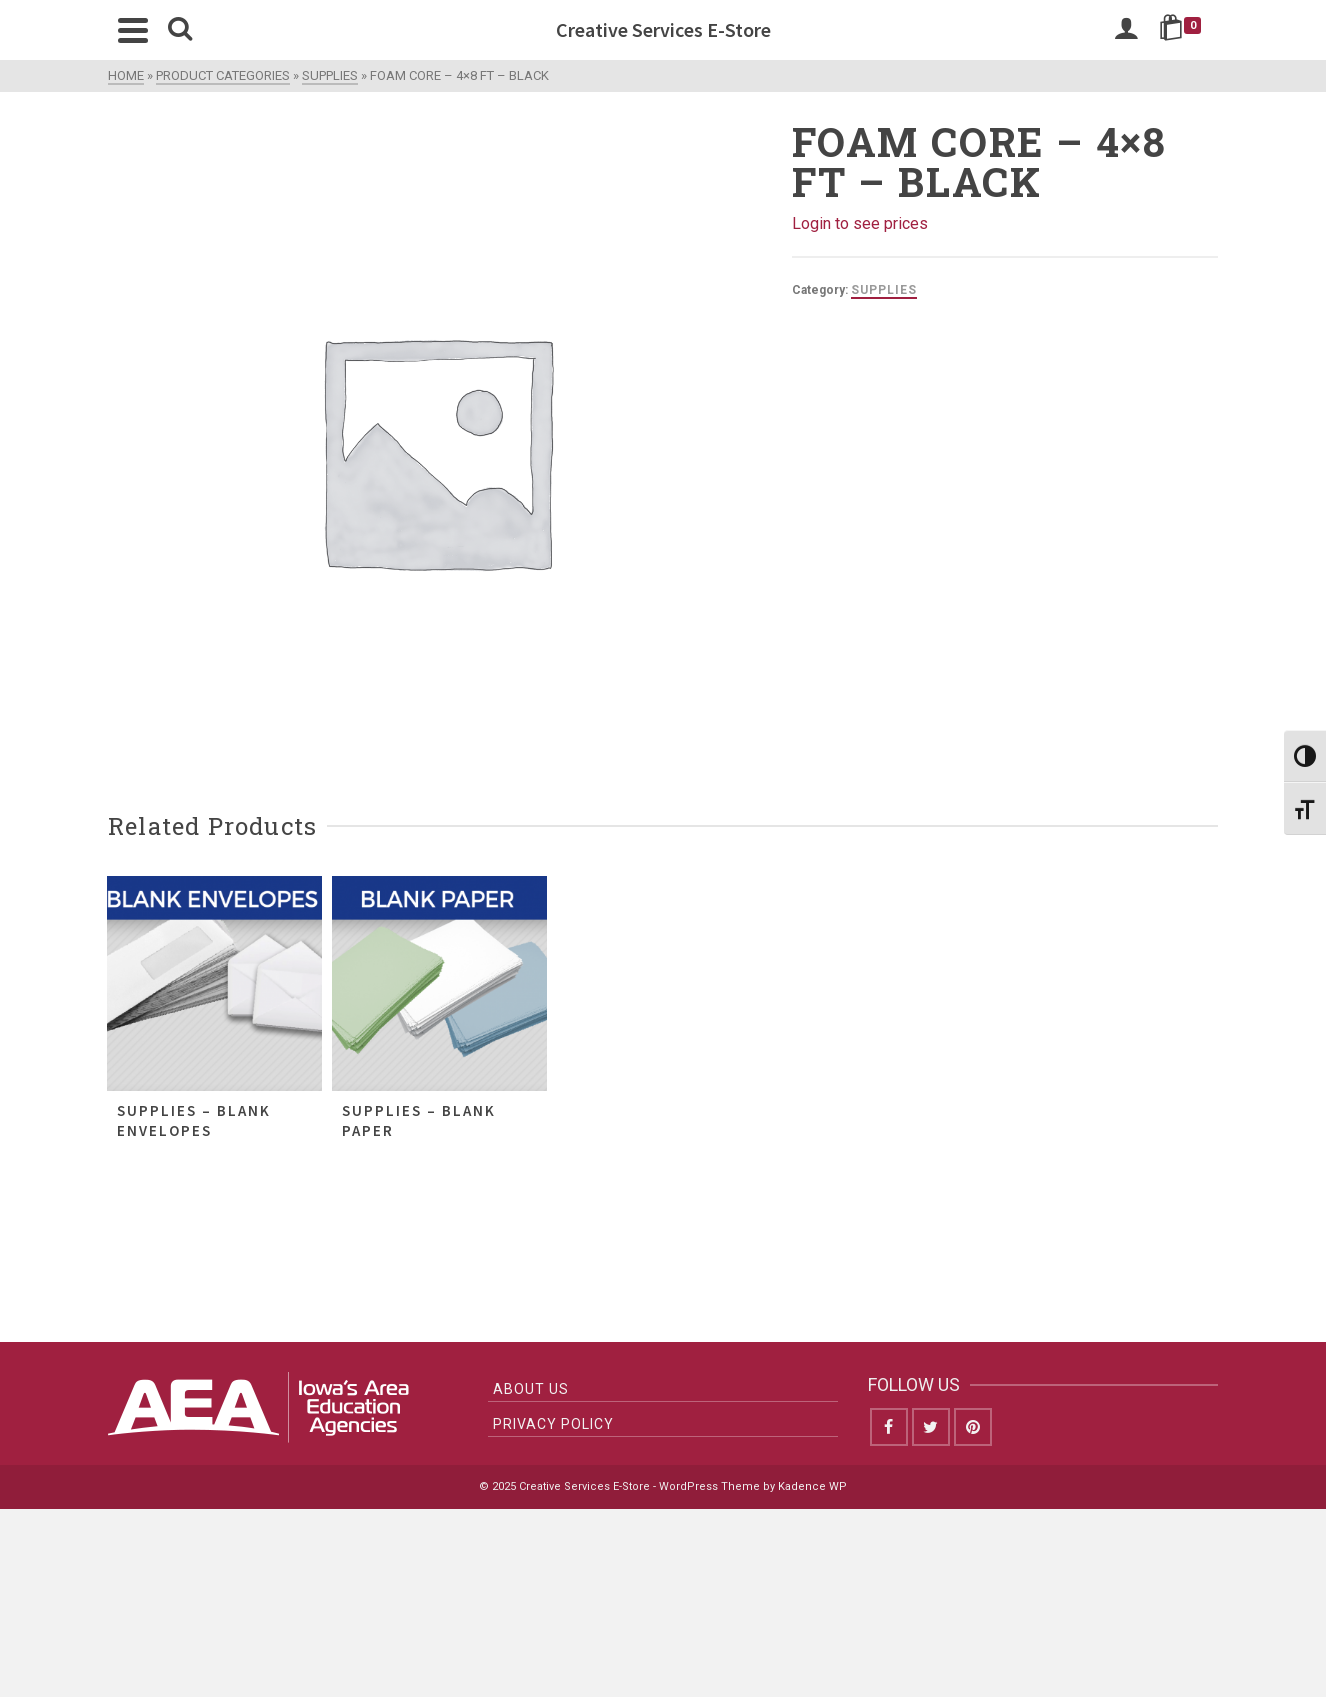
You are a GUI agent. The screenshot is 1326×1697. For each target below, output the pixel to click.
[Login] (1126, 30)
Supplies (884, 290)
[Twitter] (931, 1427)
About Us (531, 1389)
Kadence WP (812, 1486)
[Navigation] (133, 30)
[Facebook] (889, 1427)
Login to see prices (860, 223)
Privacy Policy (553, 1424)
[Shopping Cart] (1183, 30)
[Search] (180, 30)
